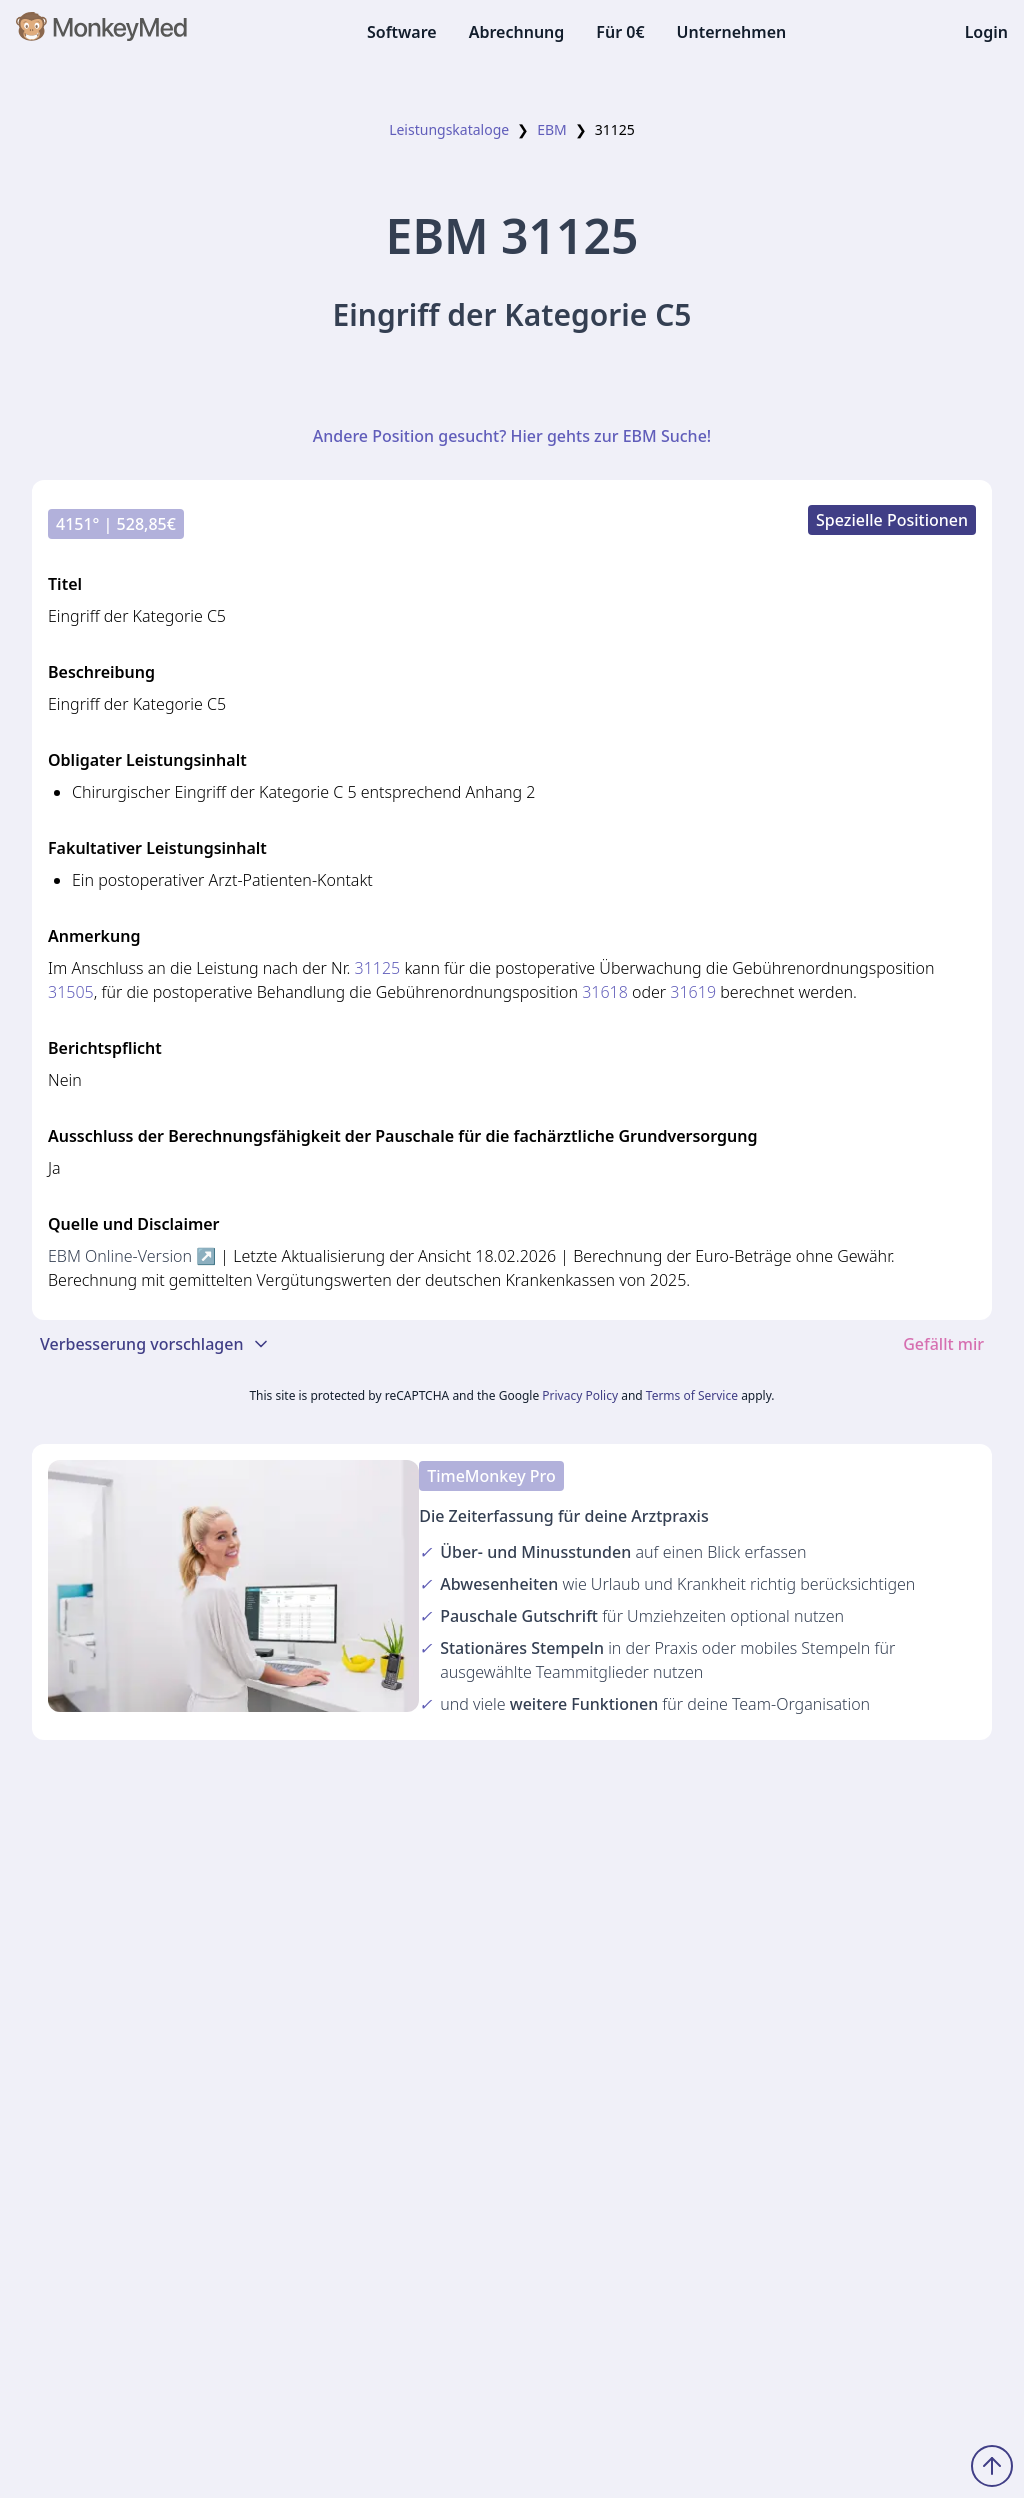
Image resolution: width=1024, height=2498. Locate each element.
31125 (378, 968)
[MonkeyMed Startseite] (102, 32)
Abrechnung (517, 32)
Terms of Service (692, 1395)
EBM (552, 129)
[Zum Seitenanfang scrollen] (992, 2466)
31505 (71, 992)
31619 (693, 992)
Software (402, 32)
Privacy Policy (580, 1395)
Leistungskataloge (449, 129)
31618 (605, 992)
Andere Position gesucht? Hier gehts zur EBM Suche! (512, 436)
